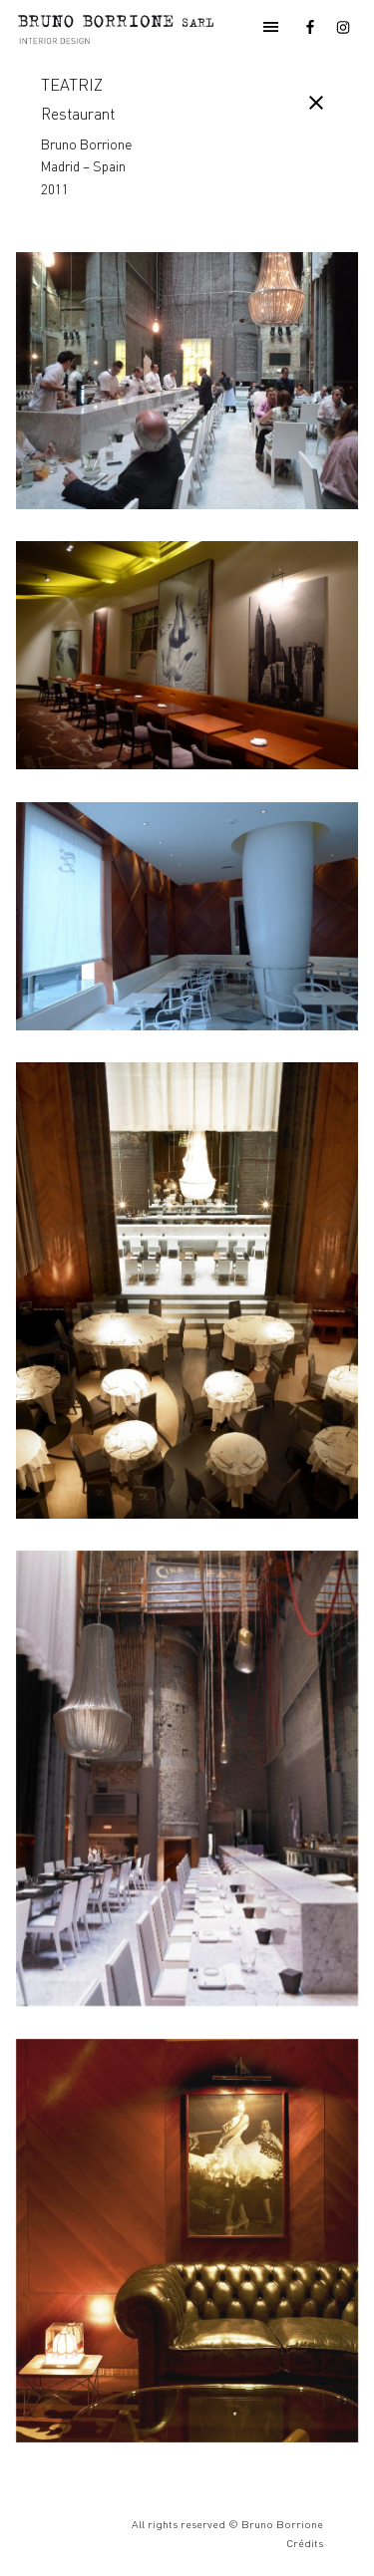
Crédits (304, 2543)
